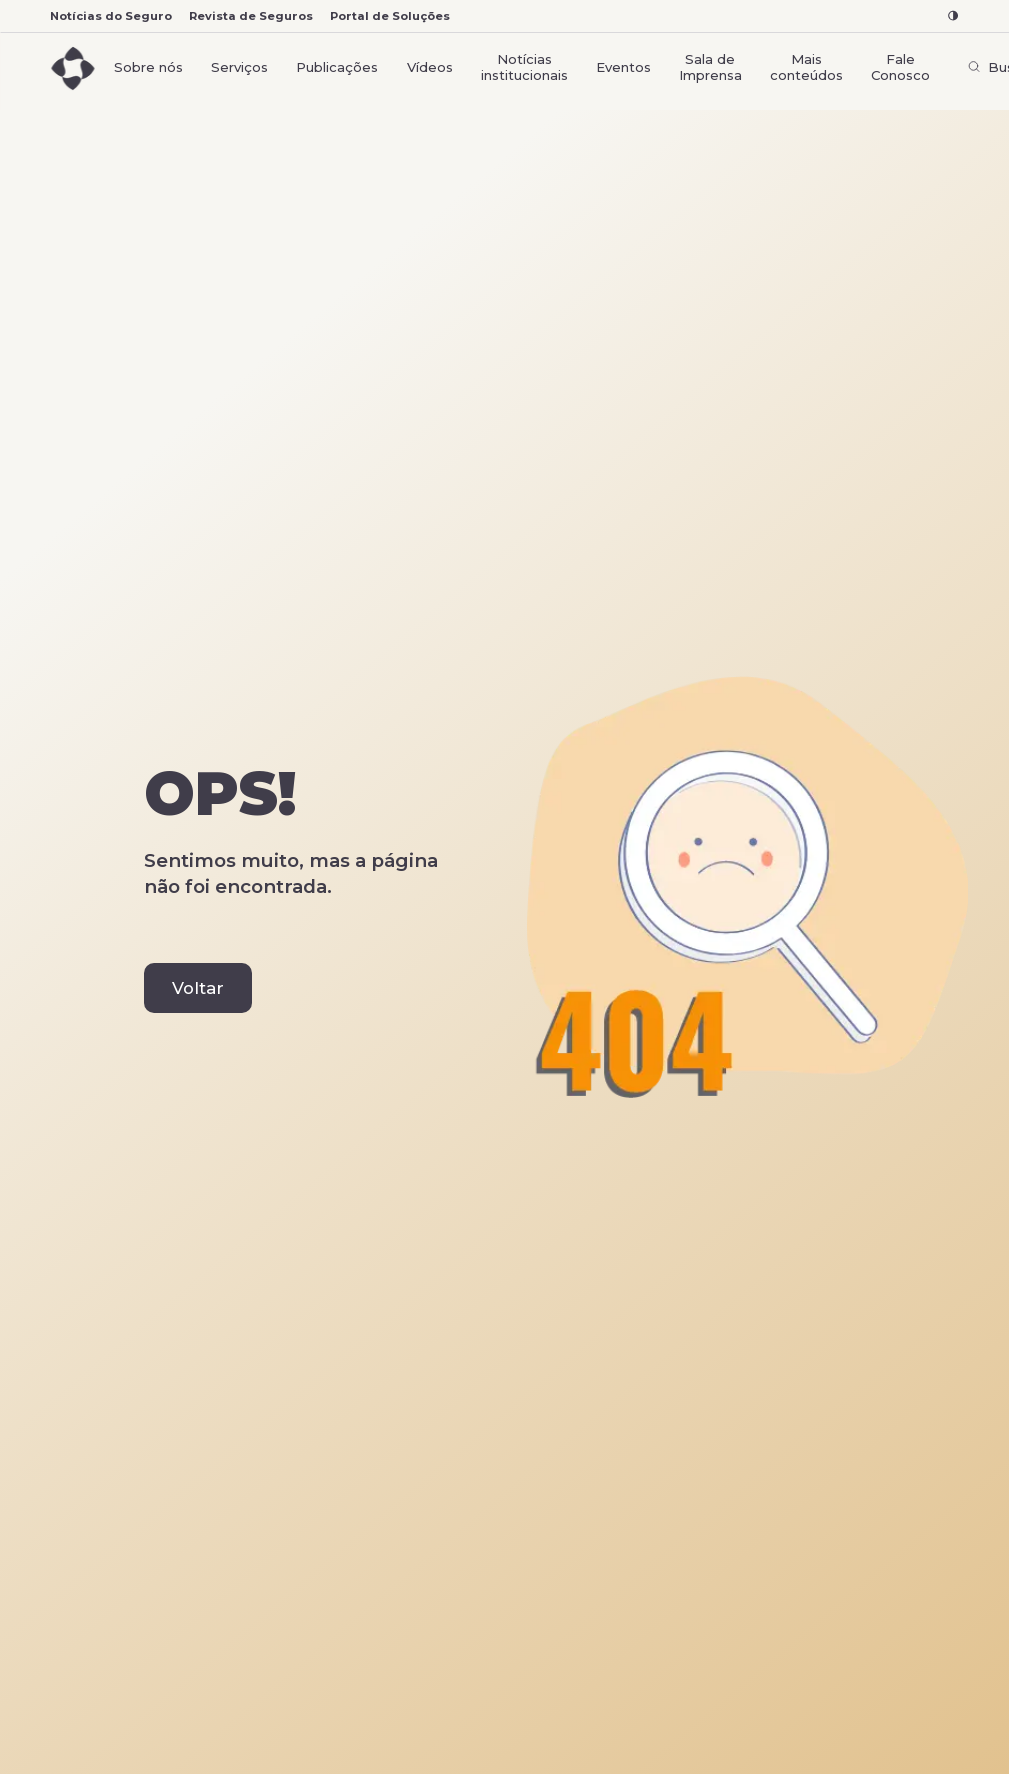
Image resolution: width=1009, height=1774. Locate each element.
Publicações (337, 67)
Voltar (198, 988)
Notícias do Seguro (111, 16)
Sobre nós (148, 67)
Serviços (239, 67)
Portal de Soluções (390, 16)
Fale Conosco (900, 67)
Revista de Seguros (251, 16)
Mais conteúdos (806, 67)
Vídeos (430, 67)
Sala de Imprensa (710, 67)
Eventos (623, 67)
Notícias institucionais (524, 67)
